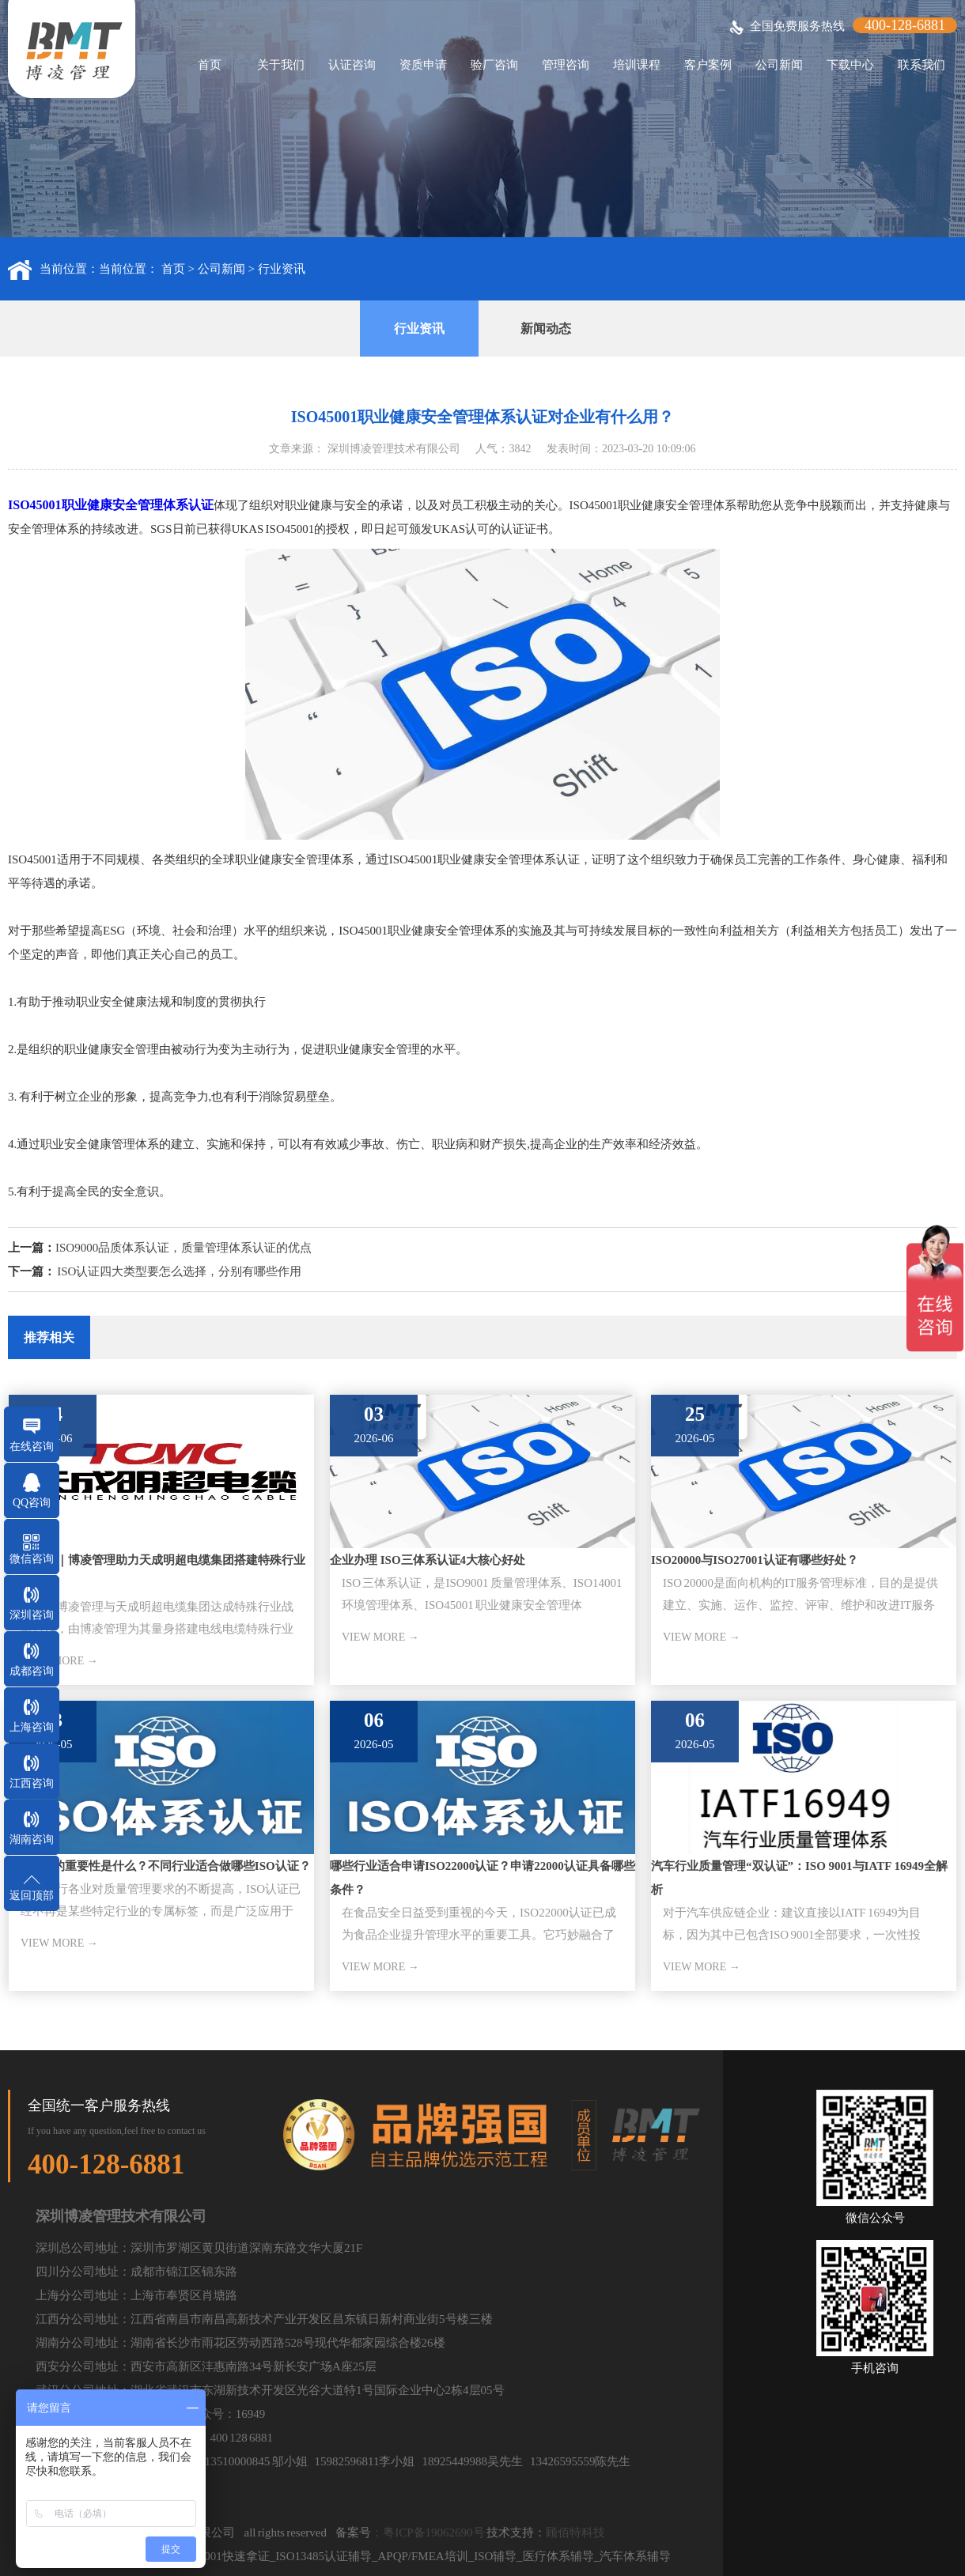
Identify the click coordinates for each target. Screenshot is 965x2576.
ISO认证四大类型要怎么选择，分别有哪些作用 (179, 1271)
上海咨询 (31, 1727)
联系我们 (921, 65)
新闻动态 (545, 328)
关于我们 (281, 65)
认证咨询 (352, 65)
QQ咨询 (32, 1503)
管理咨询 (565, 65)
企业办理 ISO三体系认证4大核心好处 (427, 1560)
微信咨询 (31, 1559)
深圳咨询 (31, 1615)
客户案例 (708, 65)
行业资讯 (281, 269)
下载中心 (850, 65)
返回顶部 (31, 1896)
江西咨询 (31, 1783)
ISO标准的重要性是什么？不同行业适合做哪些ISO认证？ (160, 1866)
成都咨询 (31, 1671)
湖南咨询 (31, 1839)
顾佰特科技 (575, 2532)
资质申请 (423, 65)
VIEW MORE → (380, 1637)
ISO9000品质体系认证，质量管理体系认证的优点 (183, 1247)
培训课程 (636, 65)
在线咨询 (31, 1446)
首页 (209, 65)
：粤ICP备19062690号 (427, 2532)
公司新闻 (779, 65)
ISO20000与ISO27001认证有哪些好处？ (754, 1560)
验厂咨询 (494, 65)
